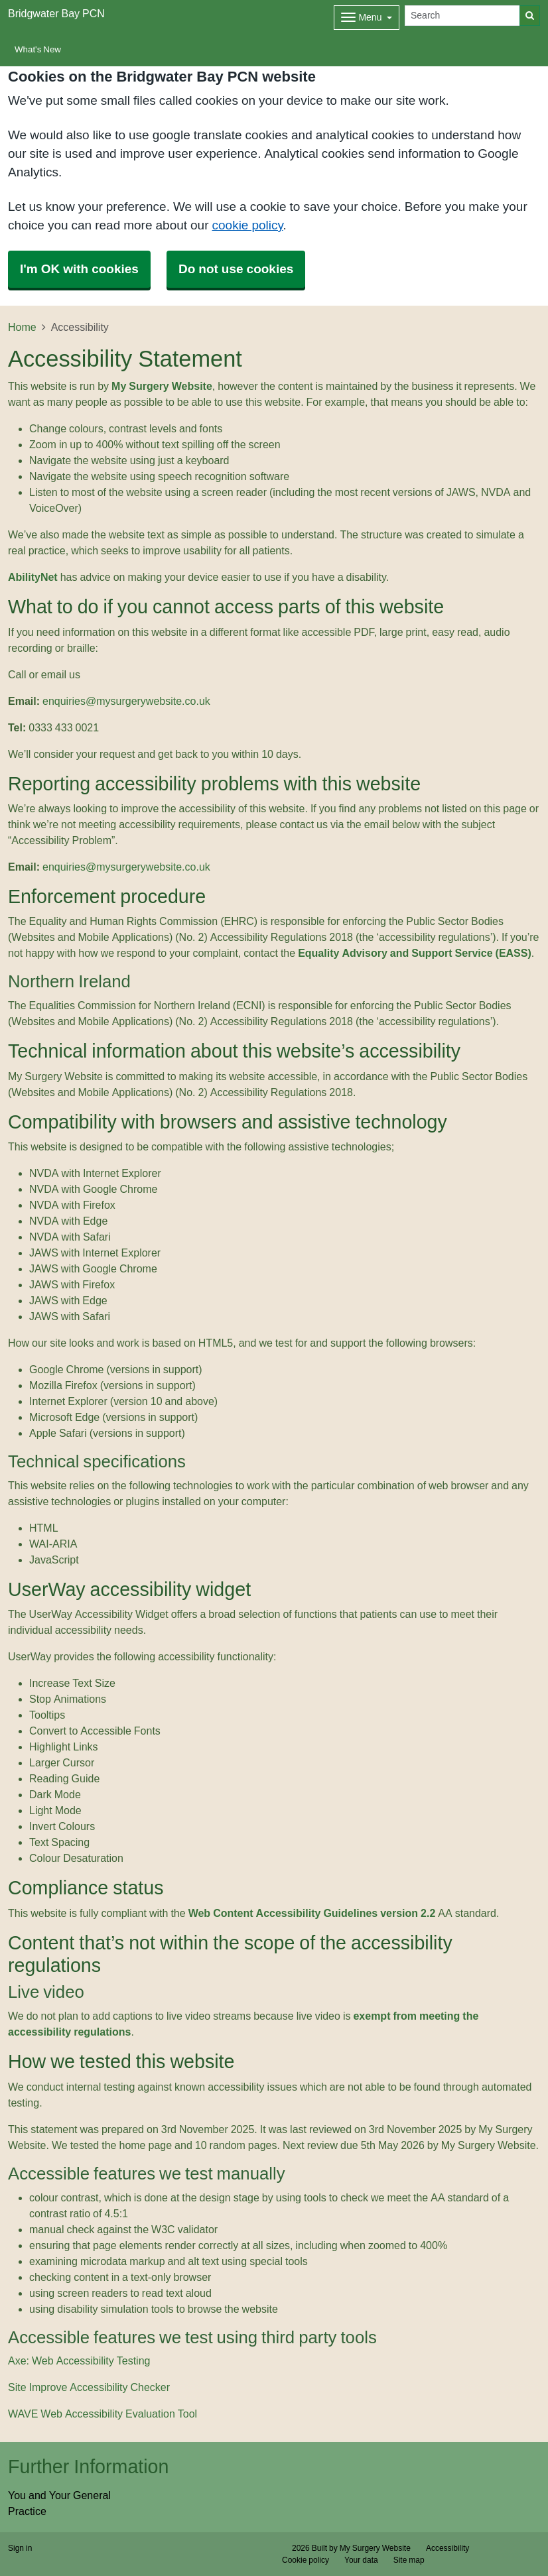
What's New (38, 49)
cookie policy (247, 225)
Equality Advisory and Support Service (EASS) (414, 953)
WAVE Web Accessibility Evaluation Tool (102, 2413)
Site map (409, 2560)
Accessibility (447, 2548)
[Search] (462, 15)
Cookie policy (305, 2560)
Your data (361, 2560)
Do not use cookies (235, 269)
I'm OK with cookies (79, 269)
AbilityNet (33, 577)
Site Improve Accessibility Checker (89, 2387)
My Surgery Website (161, 386)
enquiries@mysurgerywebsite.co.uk (126, 701)
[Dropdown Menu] (366, 17)
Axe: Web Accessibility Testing (79, 2360)
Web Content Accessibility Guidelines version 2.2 (312, 1913)
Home (22, 327)
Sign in (20, 2548)
